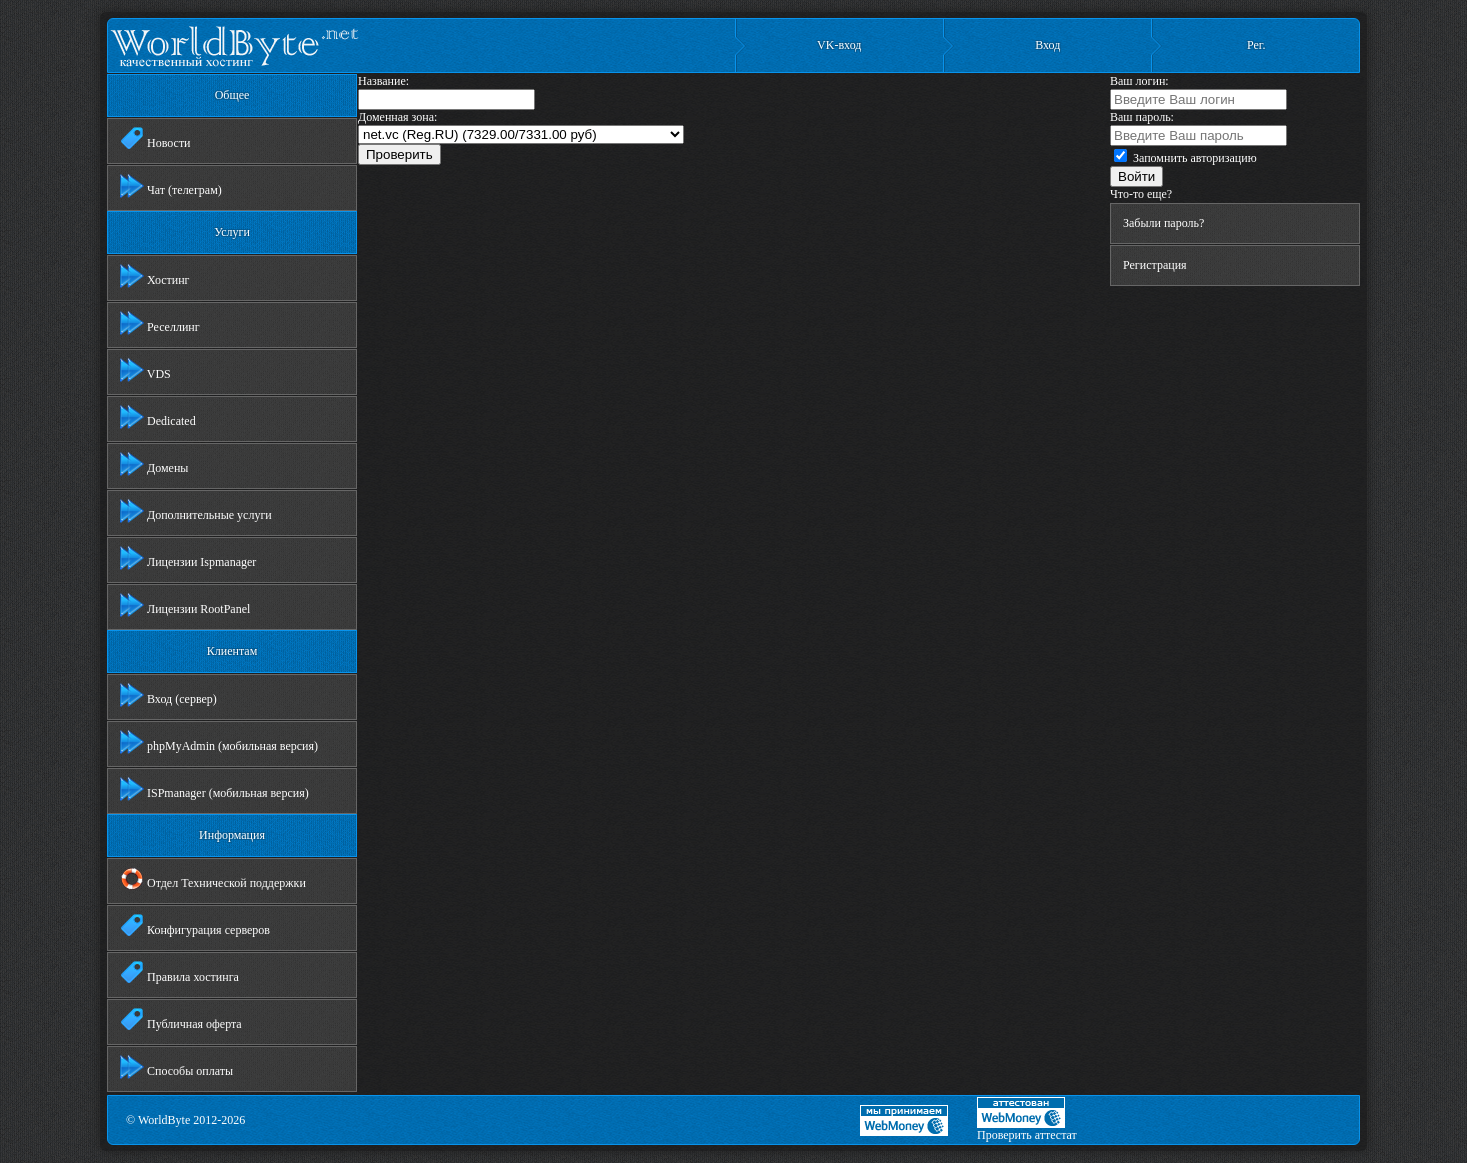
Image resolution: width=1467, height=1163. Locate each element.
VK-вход (839, 45)
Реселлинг (160, 323)
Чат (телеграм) (171, 186)
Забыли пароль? (1163, 223)
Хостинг (155, 276)
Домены (154, 464)
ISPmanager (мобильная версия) (214, 789)
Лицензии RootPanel (185, 605)
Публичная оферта (181, 1020)
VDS (145, 370)
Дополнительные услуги (196, 511)
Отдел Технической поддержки (213, 879)
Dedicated (158, 417)
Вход (1047, 45)
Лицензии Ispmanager (188, 558)
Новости (155, 139)
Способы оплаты (176, 1067)
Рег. (1256, 45)
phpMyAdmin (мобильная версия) (219, 742)
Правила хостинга (179, 973)
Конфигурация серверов (195, 926)
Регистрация (1155, 265)
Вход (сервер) (168, 695)
